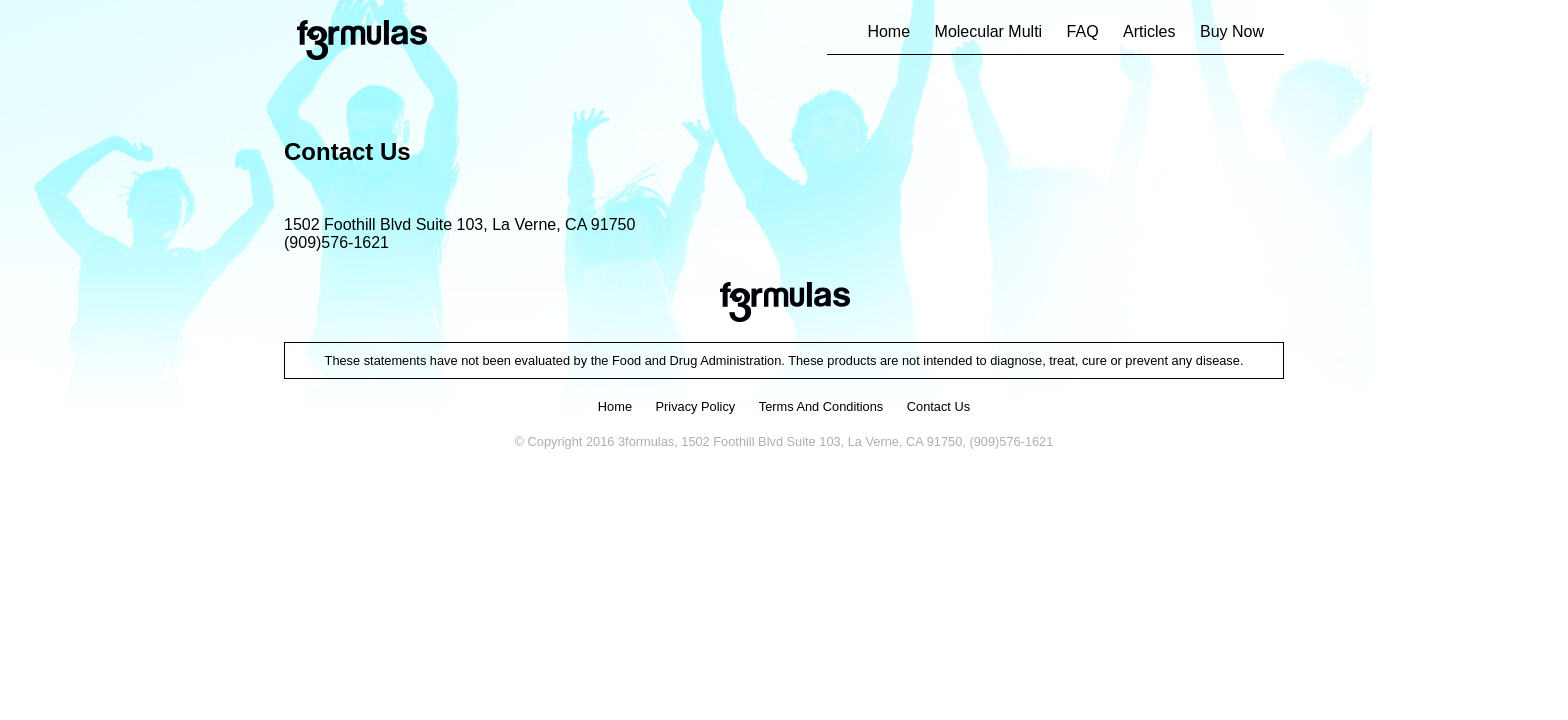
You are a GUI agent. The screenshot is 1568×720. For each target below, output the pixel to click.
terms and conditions (821, 406)
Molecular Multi (989, 31)
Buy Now (1232, 31)
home (615, 406)
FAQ (1083, 31)
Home (888, 31)
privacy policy (696, 406)
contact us (938, 406)
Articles (1149, 31)
